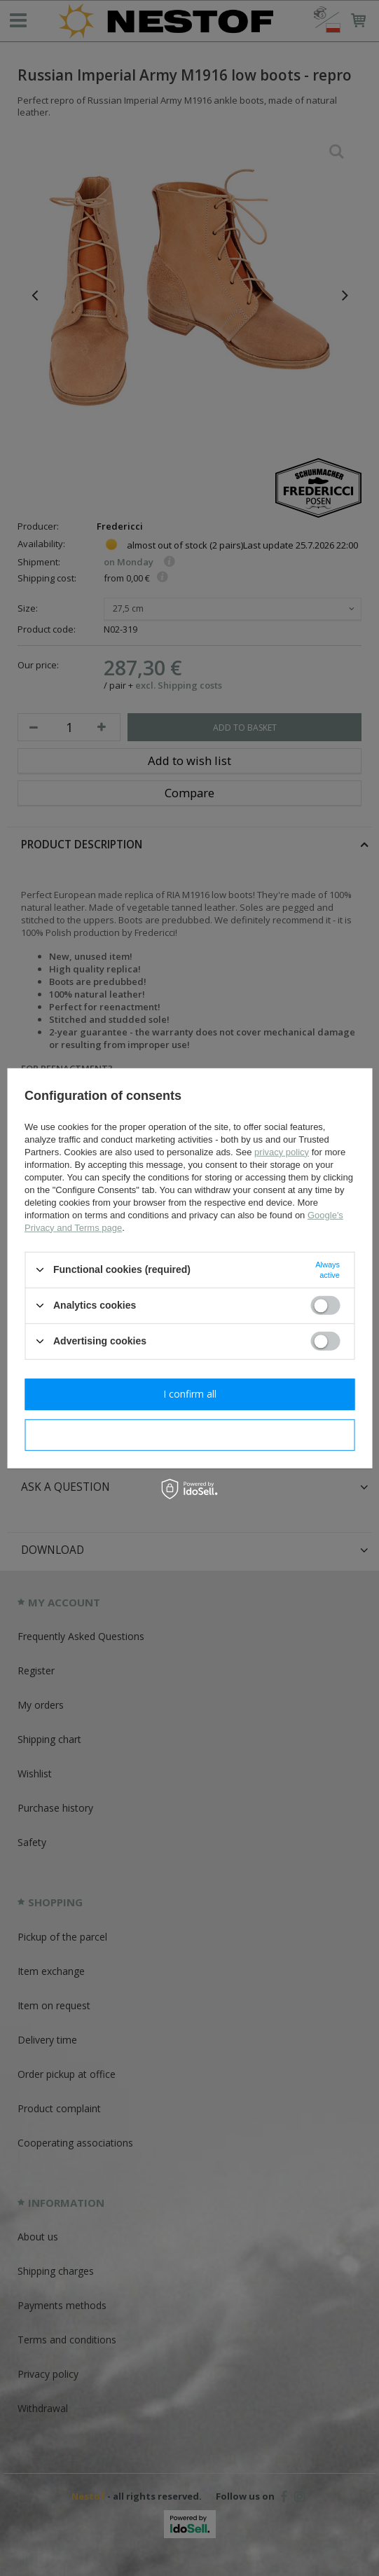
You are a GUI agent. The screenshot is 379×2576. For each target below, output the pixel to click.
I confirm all (189, 1393)
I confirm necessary (189, 1434)
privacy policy (281, 1151)
